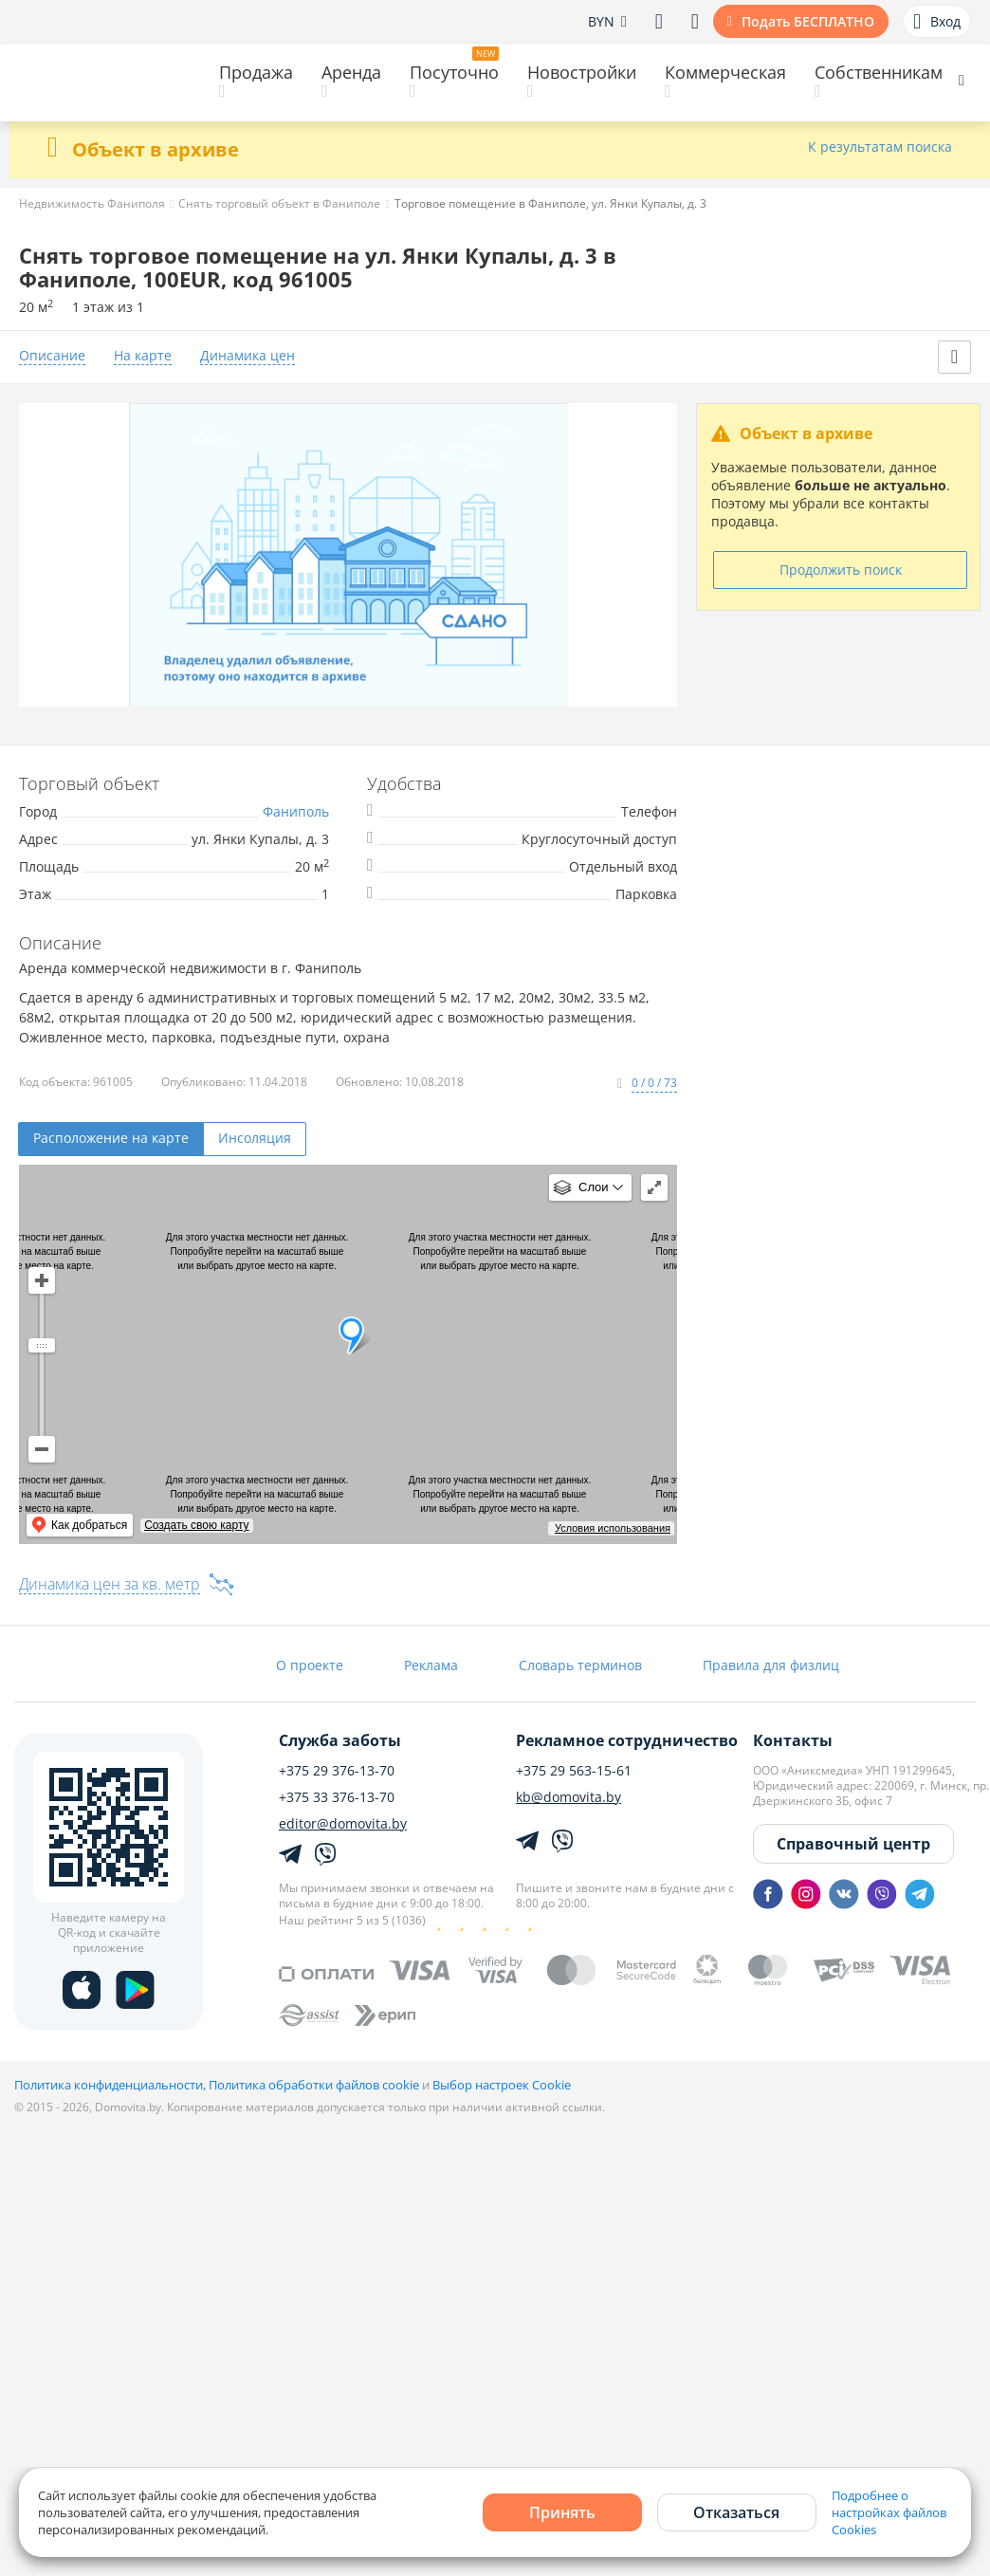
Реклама (431, 1665)
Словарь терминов (580, 1665)
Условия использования (612, 1528)
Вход (937, 21)
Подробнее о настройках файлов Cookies (889, 2512)
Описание (52, 356)
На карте (143, 356)
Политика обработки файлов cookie (314, 2084)
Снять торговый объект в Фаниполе (279, 203)
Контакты (793, 1740)
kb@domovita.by (568, 1797)
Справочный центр (853, 1843)
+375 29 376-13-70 (336, 1770)
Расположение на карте (111, 1138)
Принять (562, 2512)
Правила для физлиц (771, 1665)
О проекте (309, 1665)
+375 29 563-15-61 (574, 1770)
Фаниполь (296, 811)
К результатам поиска (880, 147)
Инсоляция (254, 1138)
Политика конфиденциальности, (111, 2084)
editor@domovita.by (343, 1823)
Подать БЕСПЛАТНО (808, 21)
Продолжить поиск (840, 570)
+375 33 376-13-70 (336, 1797)
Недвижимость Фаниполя (92, 203)
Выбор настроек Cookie (501, 2084)
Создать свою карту (196, 1525)
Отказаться (736, 2512)
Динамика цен (247, 356)
